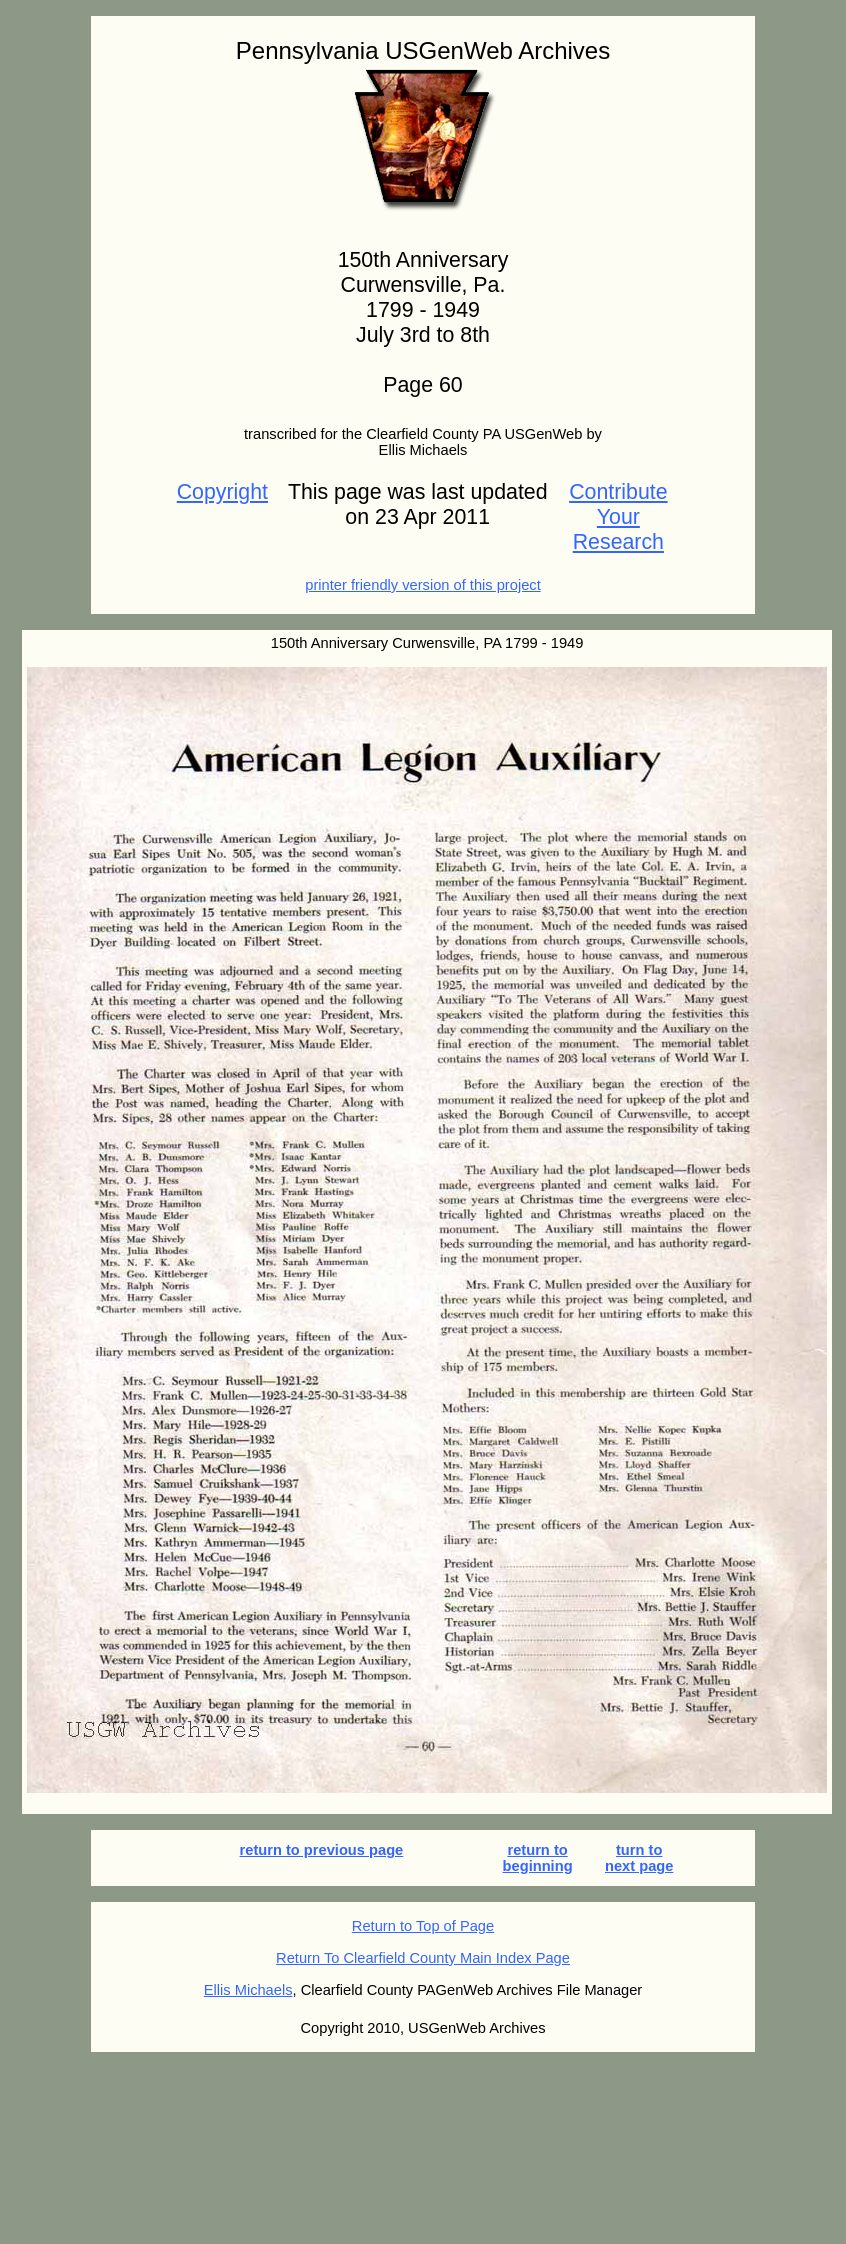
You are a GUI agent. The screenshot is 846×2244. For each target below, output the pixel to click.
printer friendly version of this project (422, 585)
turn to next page (639, 1858)
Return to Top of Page (423, 1926)
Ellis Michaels (248, 1990)
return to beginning (538, 1858)
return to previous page (322, 1850)
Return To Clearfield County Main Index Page (423, 1958)
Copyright (222, 492)
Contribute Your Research (618, 517)
